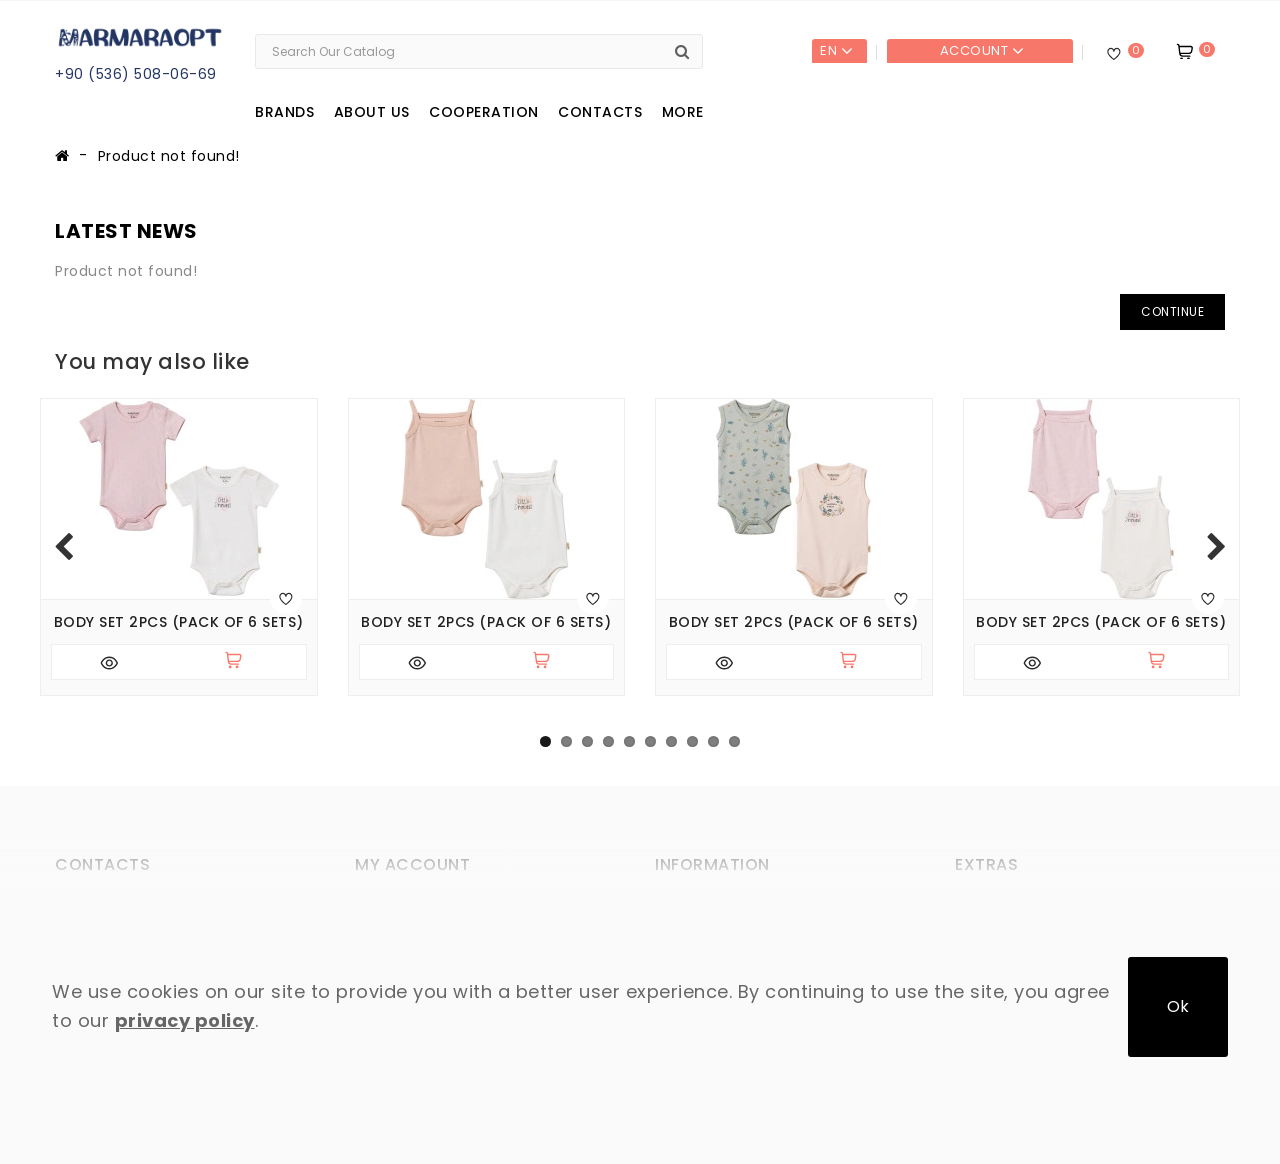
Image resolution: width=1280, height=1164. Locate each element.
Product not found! (169, 156)
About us (372, 112)
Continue (1172, 311)
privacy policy (185, 1020)
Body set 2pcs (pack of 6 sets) (179, 622)
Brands (284, 112)
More (683, 112)
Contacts (600, 112)
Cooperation (484, 112)
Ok (1178, 1006)
